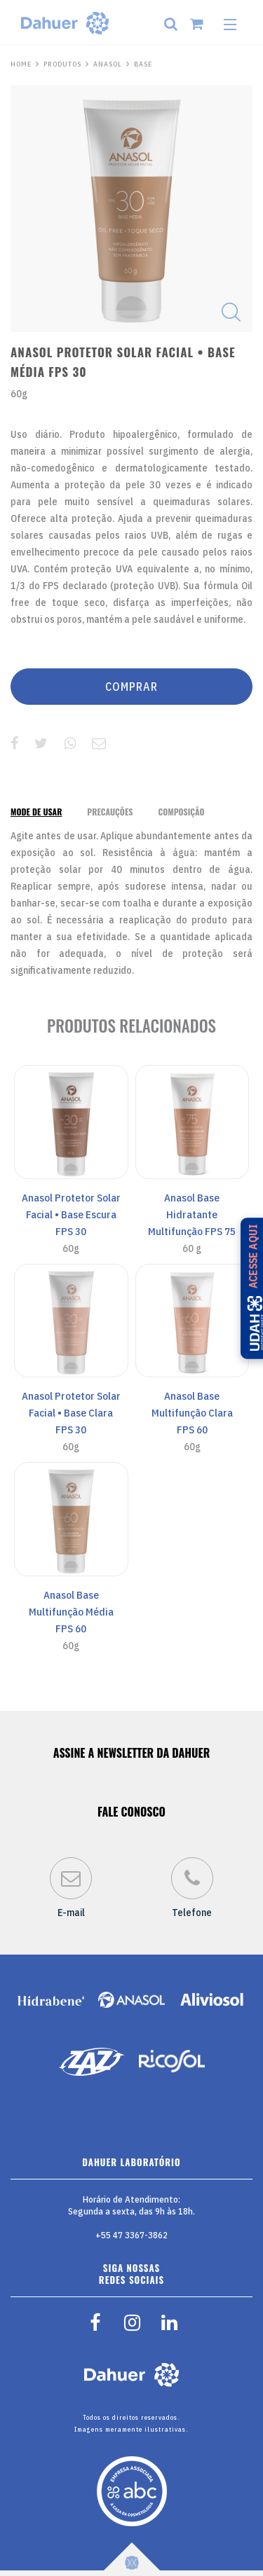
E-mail (71, 1888)
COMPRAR (131, 687)
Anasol (107, 64)
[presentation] (36, 812)
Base (143, 64)
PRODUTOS (62, 64)
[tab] (36, 812)
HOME (21, 64)
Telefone (192, 1888)
